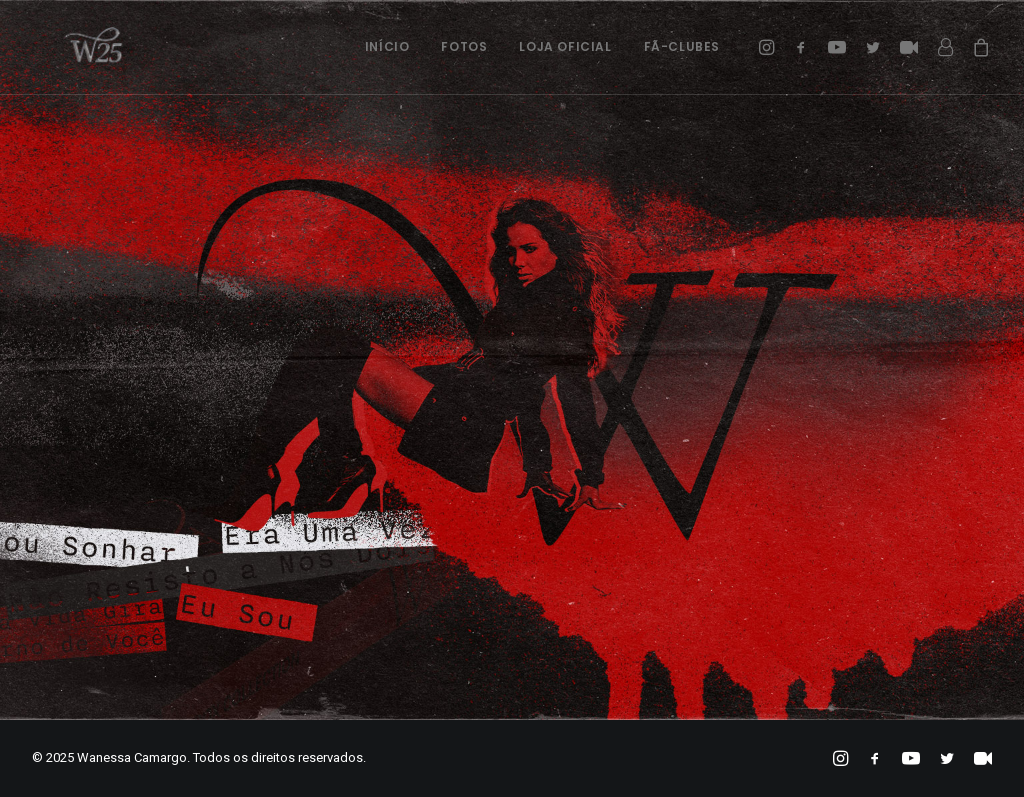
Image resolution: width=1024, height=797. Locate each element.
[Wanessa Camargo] (68, 47)
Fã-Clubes (682, 46)
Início (387, 46)
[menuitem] (387, 47)
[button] (769, 47)
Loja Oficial (565, 46)
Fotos (464, 46)
